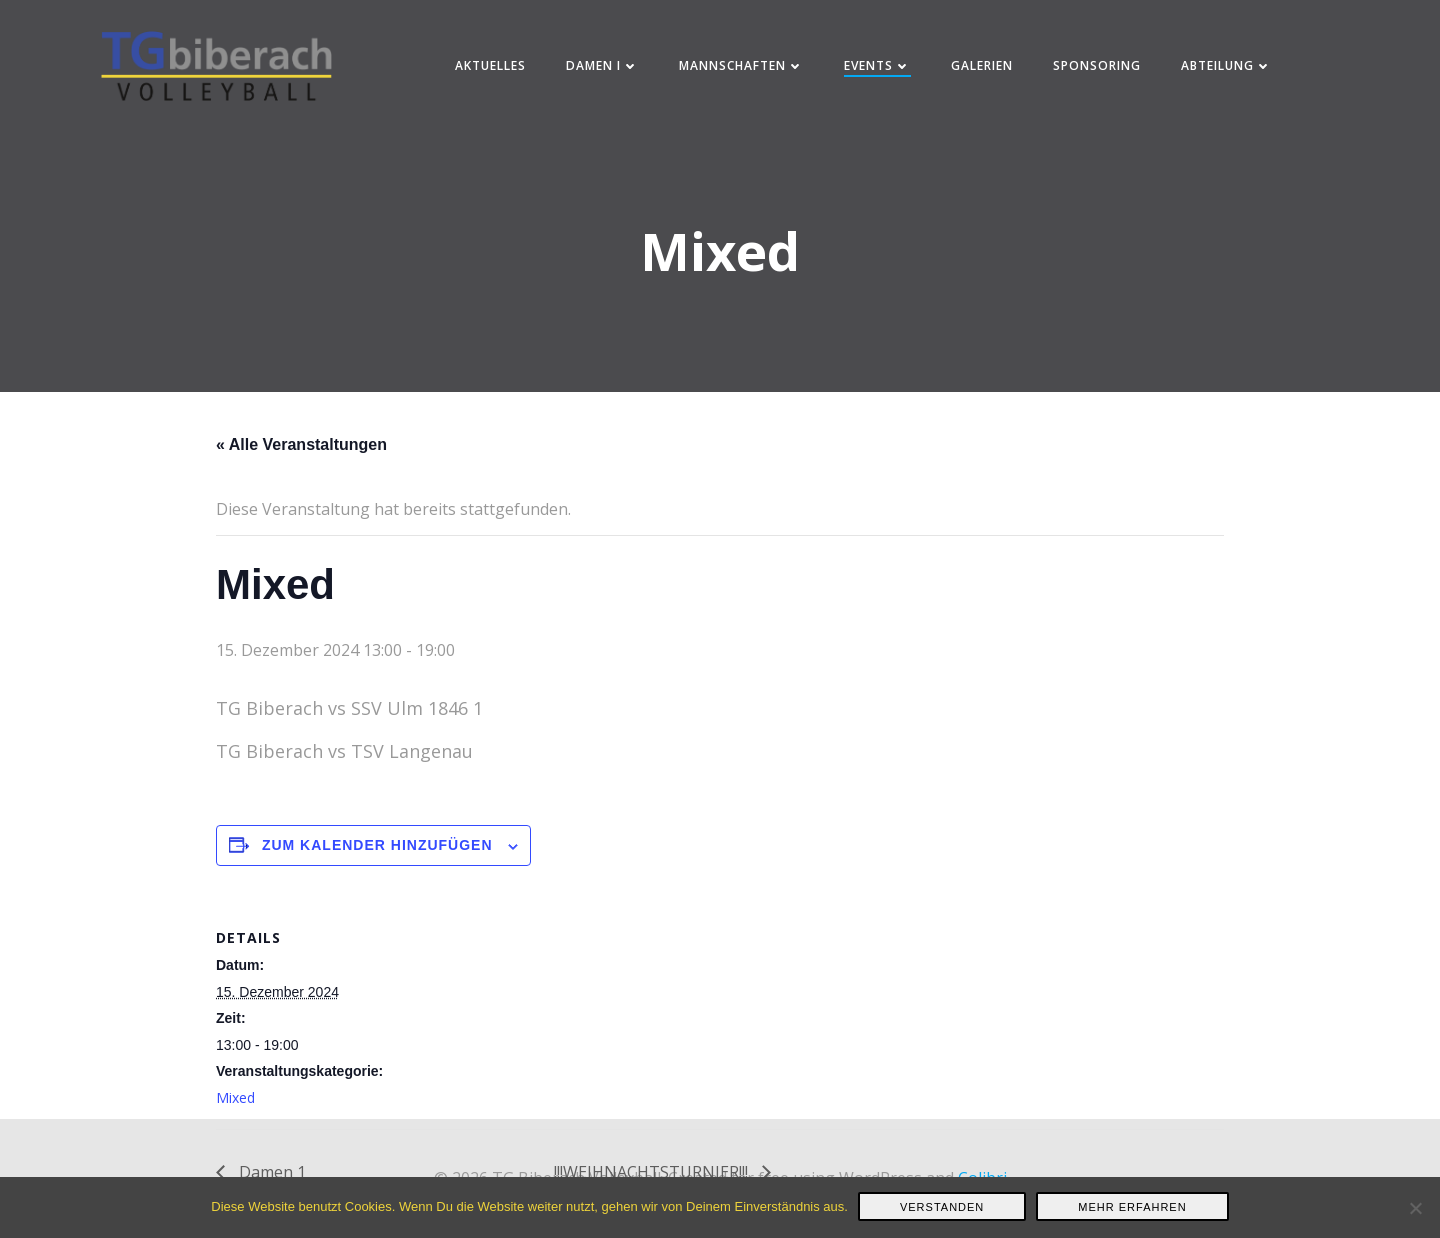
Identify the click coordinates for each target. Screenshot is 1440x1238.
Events (879, 69)
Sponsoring (1099, 69)
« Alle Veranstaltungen (301, 450)
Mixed (235, 1103)
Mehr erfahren (1132, 1207)
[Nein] (1415, 1208)
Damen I (604, 69)
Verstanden (942, 1207)
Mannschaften (743, 69)
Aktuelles (492, 69)
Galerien (984, 69)
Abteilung (1228, 69)
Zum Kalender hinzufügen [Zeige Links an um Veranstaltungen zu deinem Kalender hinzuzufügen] (377, 852)
